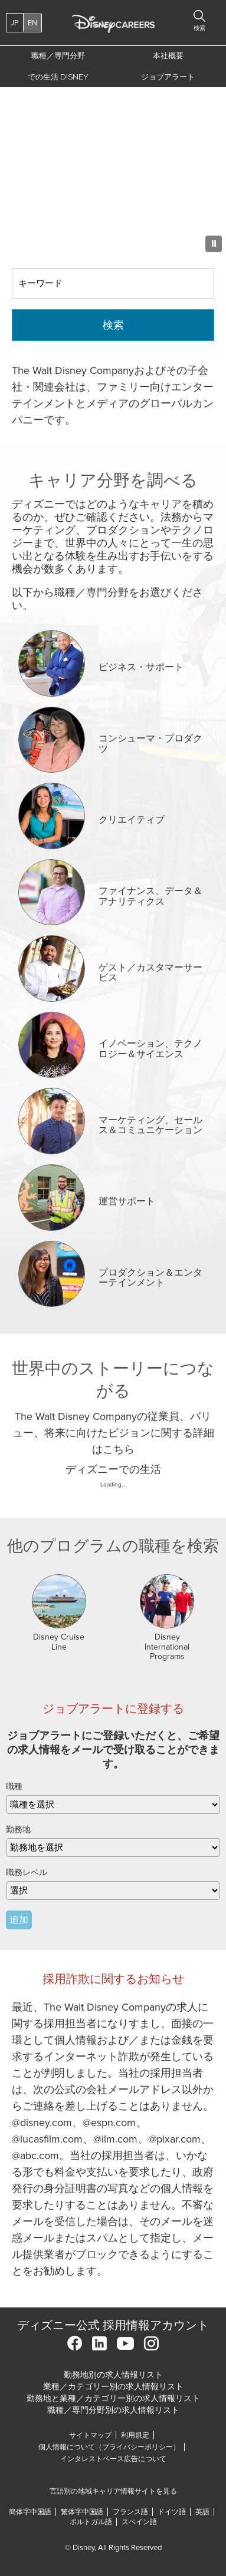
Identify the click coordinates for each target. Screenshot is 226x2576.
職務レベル (26, 1873)
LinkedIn (99, 2343)
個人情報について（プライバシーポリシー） (109, 2447)
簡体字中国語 (30, 2512)
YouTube (125, 2343)
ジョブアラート (168, 76)
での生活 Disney (56, 79)
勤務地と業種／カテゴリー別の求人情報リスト (113, 2398)
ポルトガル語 (91, 2522)
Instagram (151, 2343)
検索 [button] (199, 28)
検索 (113, 325)
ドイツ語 (172, 2512)
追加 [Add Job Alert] (18, 1920)
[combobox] (113, 1847)
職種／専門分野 (58, 55)
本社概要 (168, 55)
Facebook (74, 2343)
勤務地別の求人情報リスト (113, 2375)
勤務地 (18, 1830)
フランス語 (130, 2512)
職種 (14, 1787)
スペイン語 (139, 2522)
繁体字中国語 (82, 2512)
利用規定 (137, 2435)
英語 (202, 2512)
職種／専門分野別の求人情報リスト (113, 2410)
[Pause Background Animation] (213, 244)
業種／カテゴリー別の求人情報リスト (113, 2387)
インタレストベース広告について (113, 2459)
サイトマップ (90, 2435)
